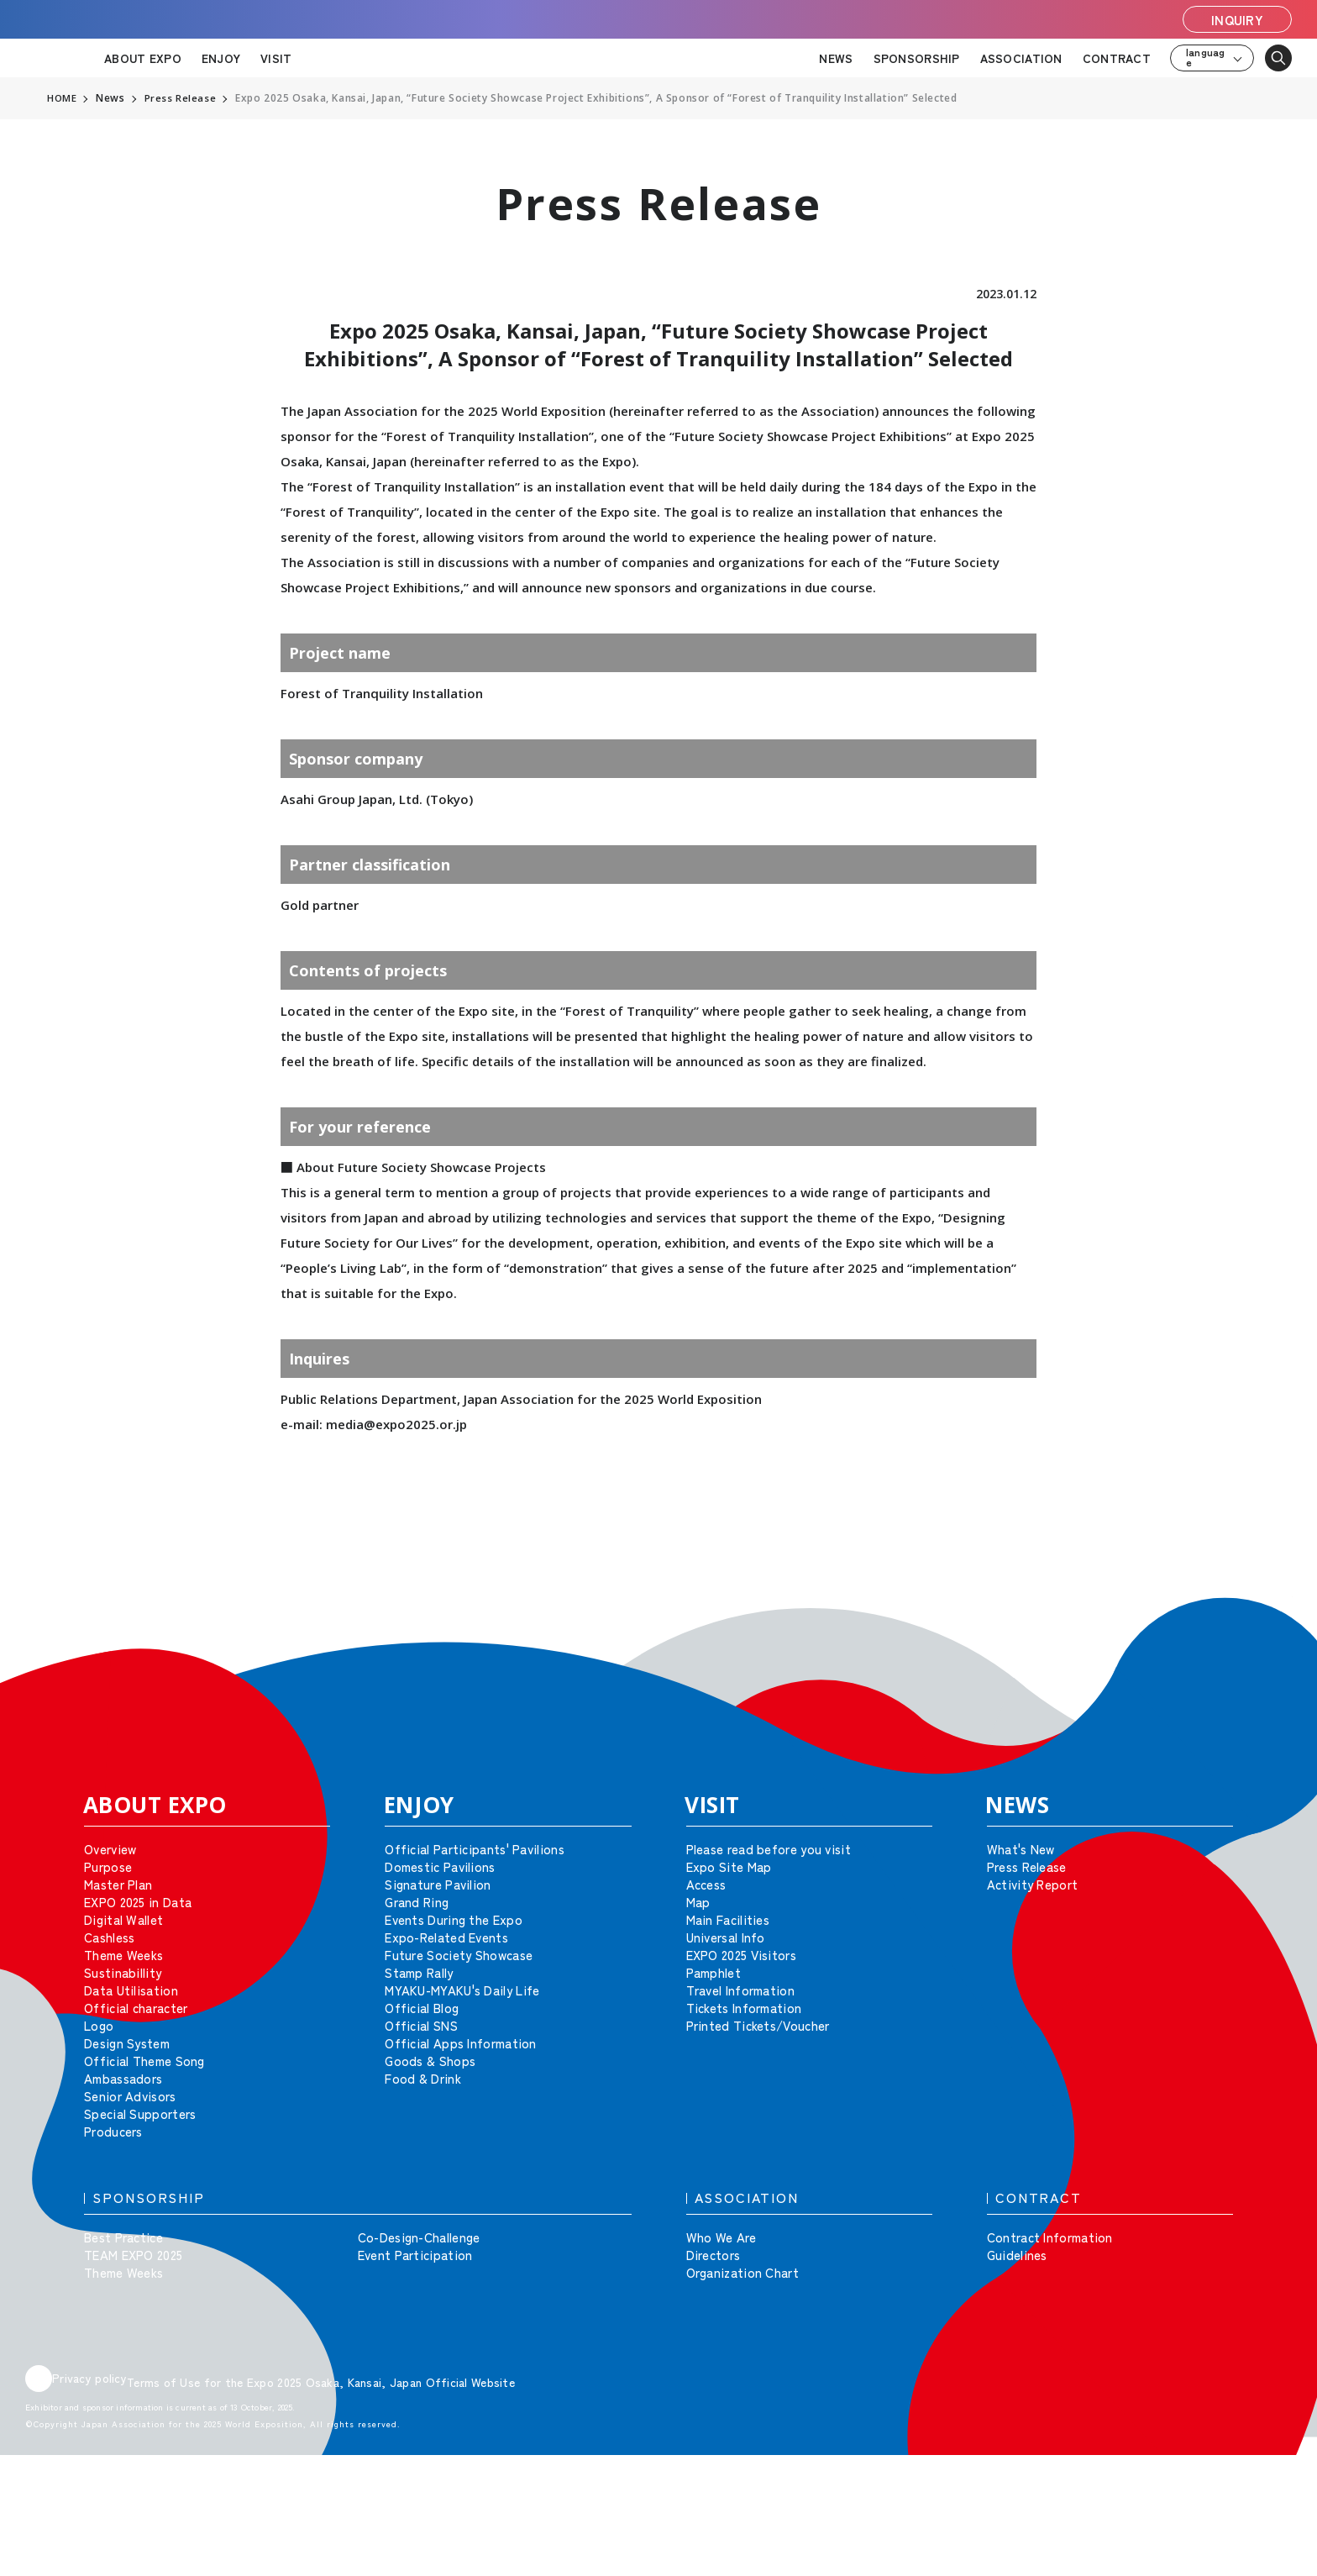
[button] (1266, 1621)
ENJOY (221, 58)
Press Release (181, 98)
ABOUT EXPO (142, 58)
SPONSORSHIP (917, 58)
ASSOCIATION (1021, 58)
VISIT (275, 58)
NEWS (836, 58)
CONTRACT (1117, 58)
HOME (62, 98)
